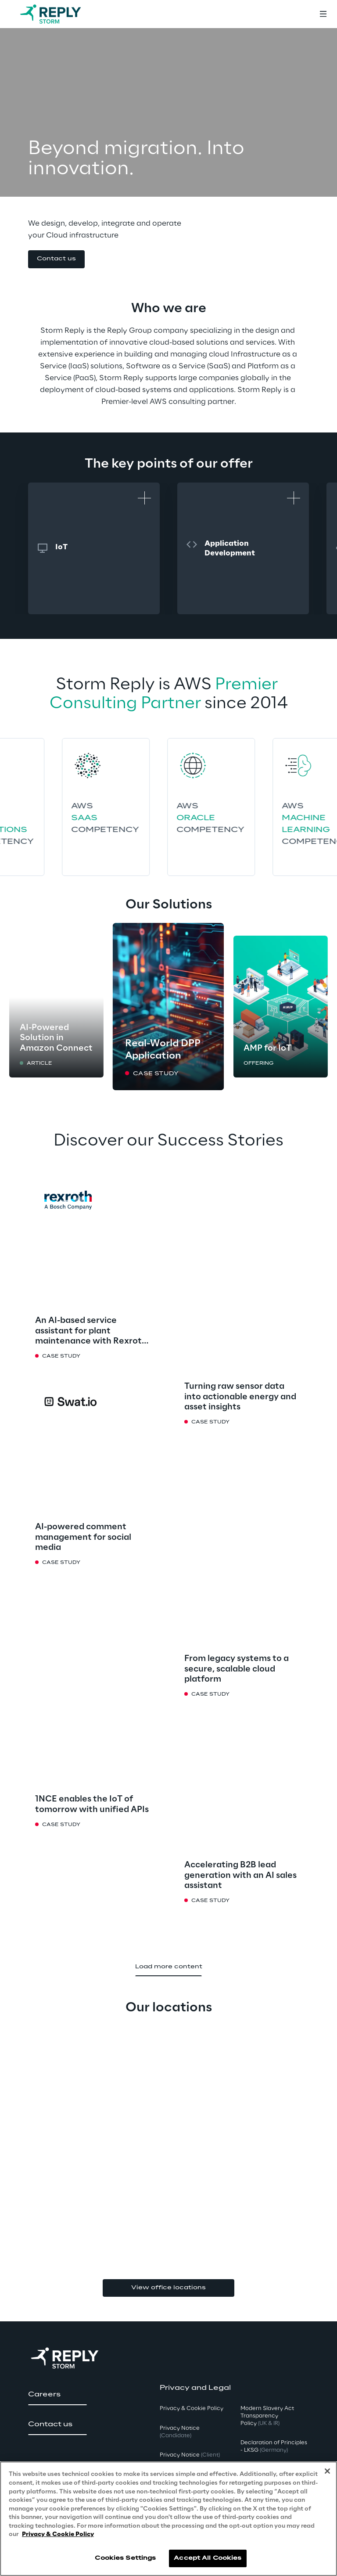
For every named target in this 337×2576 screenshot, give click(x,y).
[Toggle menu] (323, 14)
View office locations (168, 2288)
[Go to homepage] (59, 14)
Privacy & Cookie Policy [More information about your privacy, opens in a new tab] (58, 2534)
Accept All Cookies (207, 2558)
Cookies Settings (125, 2558)
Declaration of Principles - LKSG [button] (273, 2446)
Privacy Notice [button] (180, 2432)
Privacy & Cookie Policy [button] (191, 2408)
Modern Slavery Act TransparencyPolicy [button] (267, 2416)
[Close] (327, 2471)
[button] (56, 259)
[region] (168, 2518)
